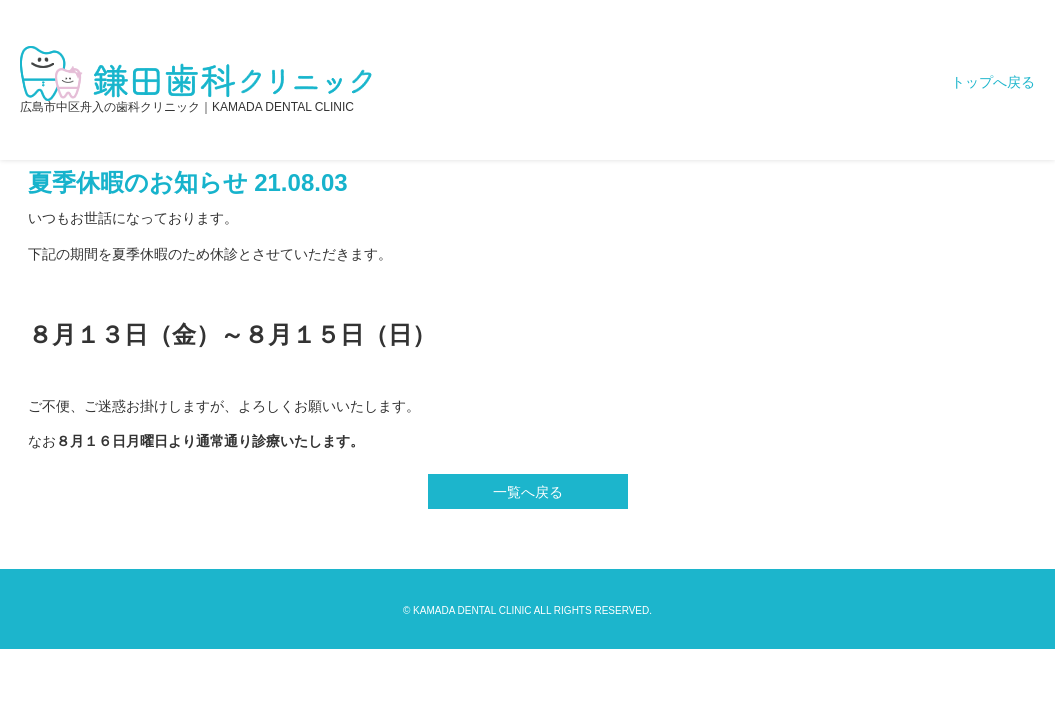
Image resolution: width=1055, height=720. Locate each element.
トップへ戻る (993, 82)
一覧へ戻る (528, 492)
